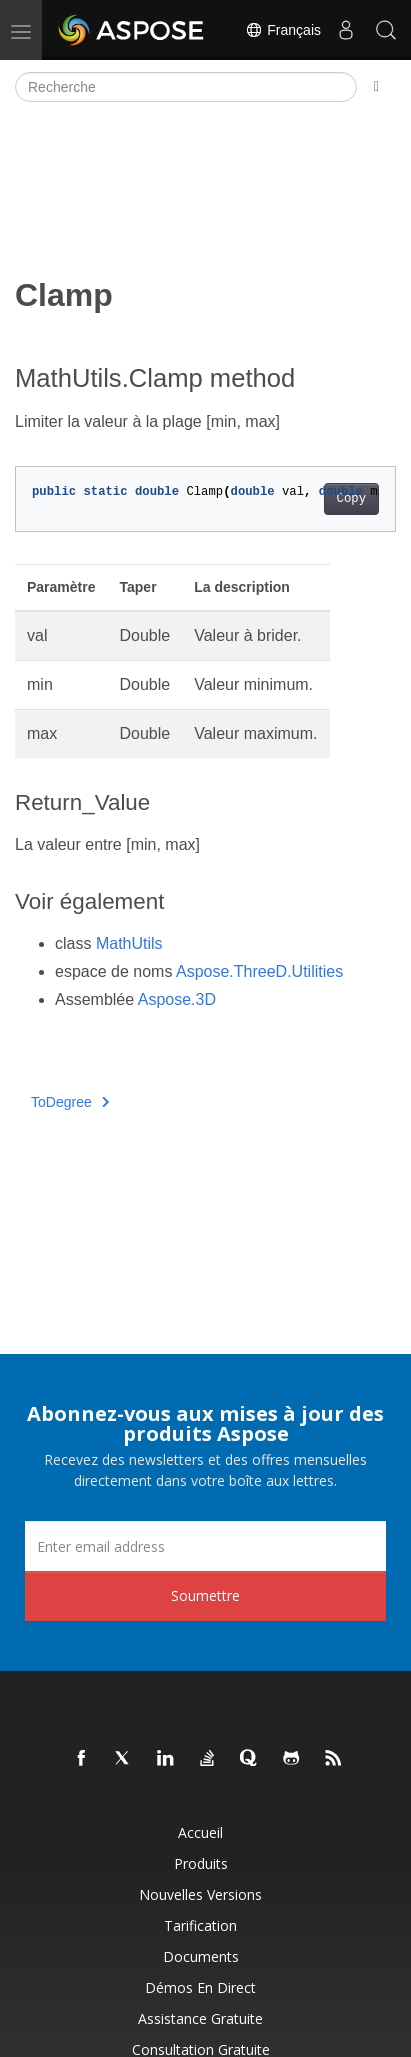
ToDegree (70, 1102)
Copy (351, 499)
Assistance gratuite (200, 2018)
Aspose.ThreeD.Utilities (259, 971)
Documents (201, 1956)
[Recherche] (186, 87)
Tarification (200, 1925)
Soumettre (205, 1595)
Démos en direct (200, 1987)
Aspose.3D (177, 999)
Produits (201, 1863)
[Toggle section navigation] (376, 87)
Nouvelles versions (200, 1894)
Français (283, 30)
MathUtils (129, 943)
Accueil (200, 1832)
